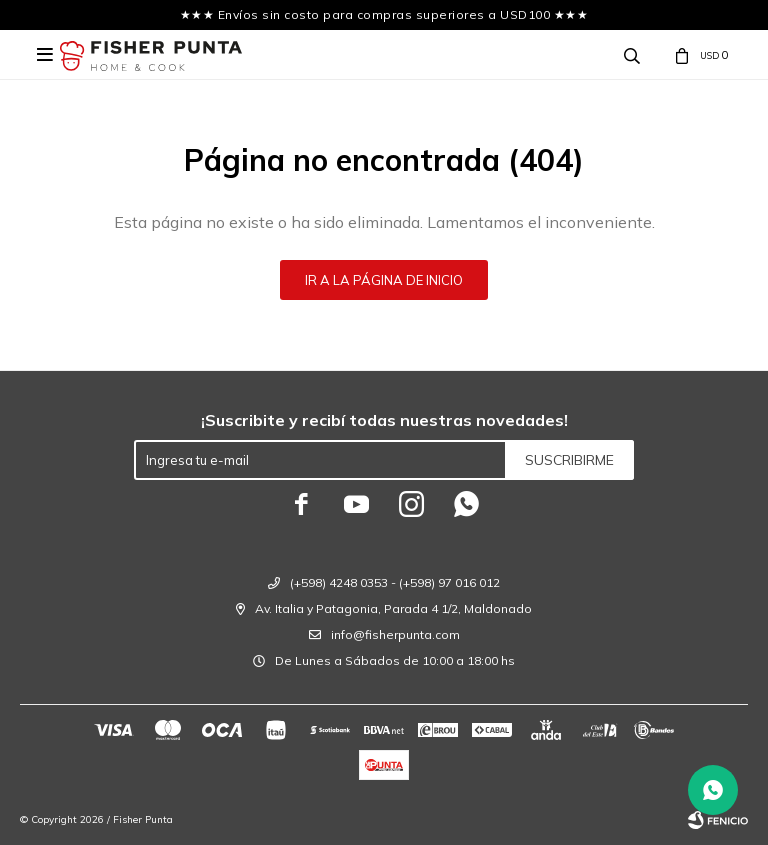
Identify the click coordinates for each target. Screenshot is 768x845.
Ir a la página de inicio (384, 280)
